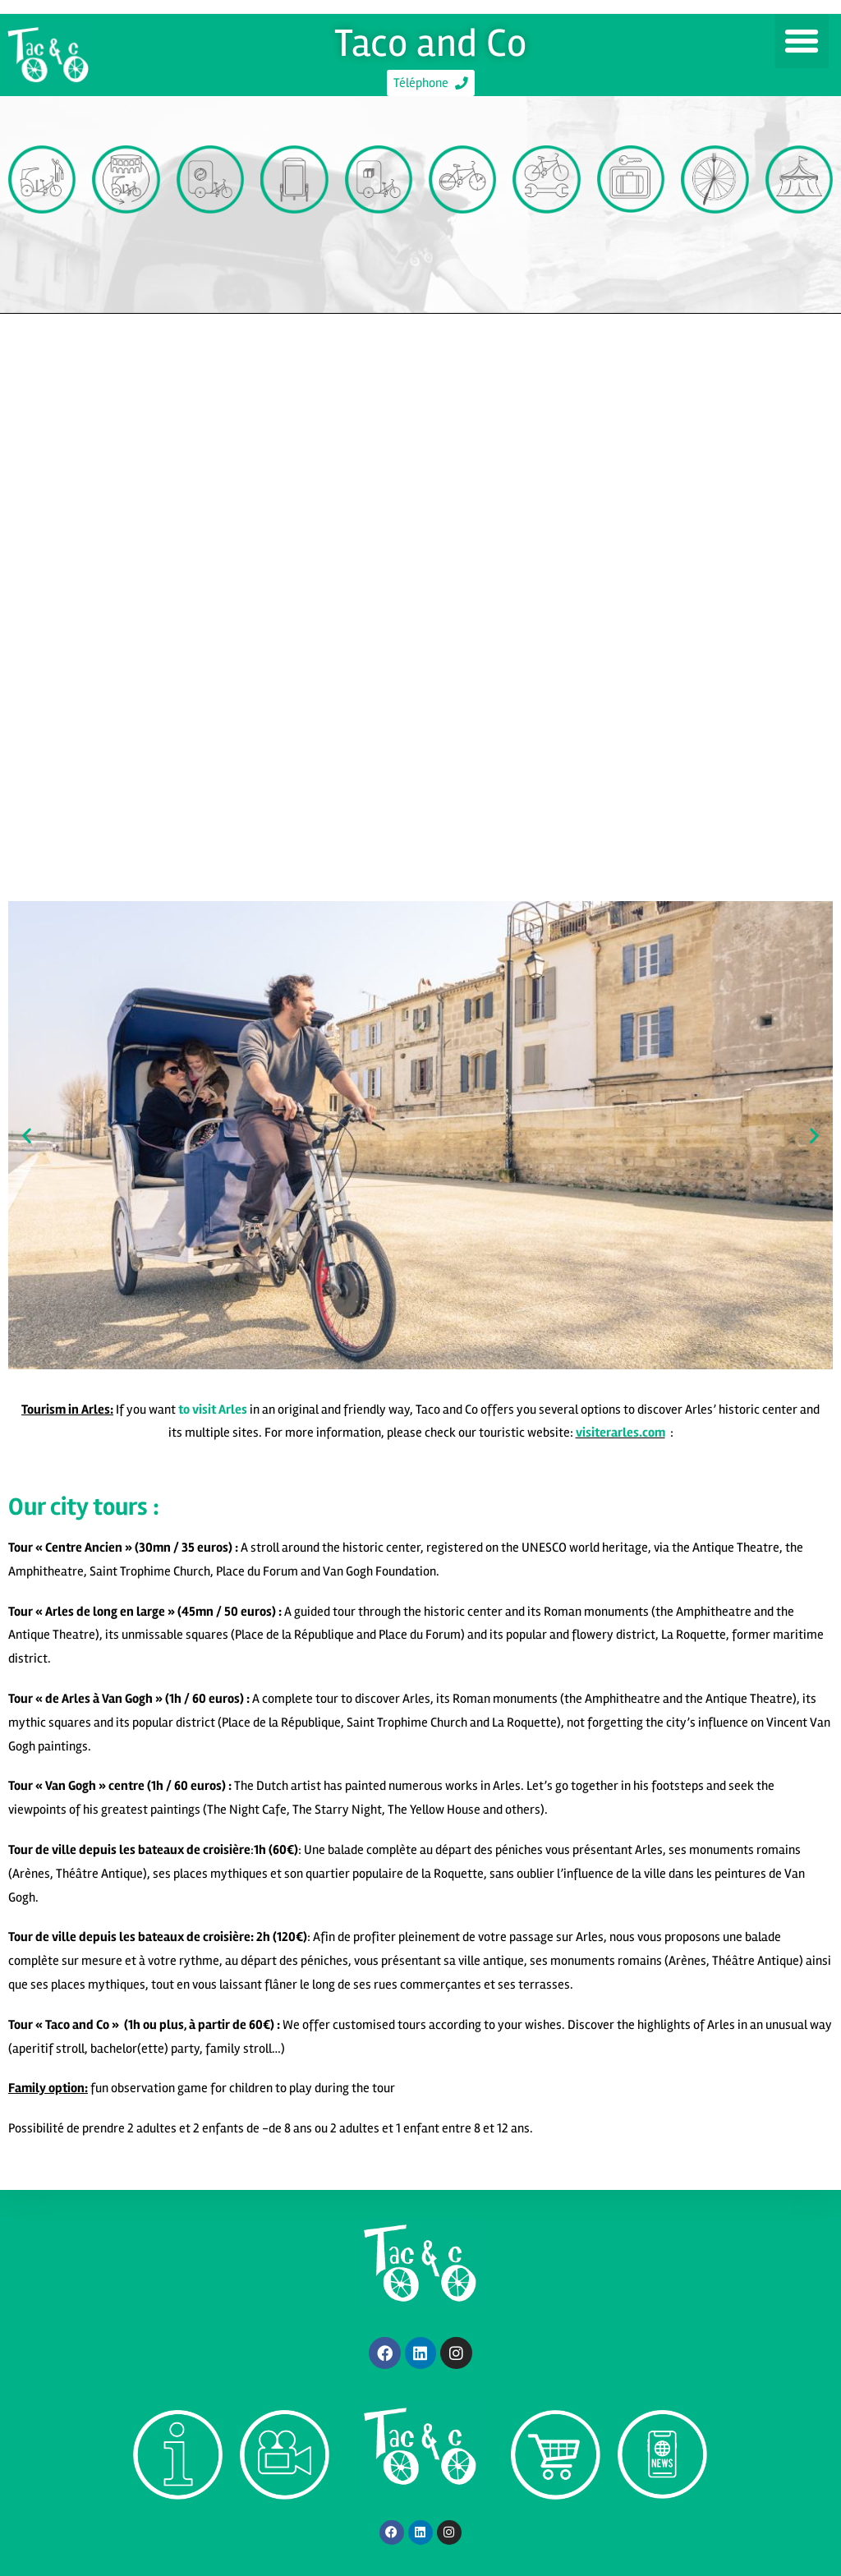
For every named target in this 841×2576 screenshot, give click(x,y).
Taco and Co (431, 39)
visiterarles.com (620, 1438)
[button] (801, 41)
